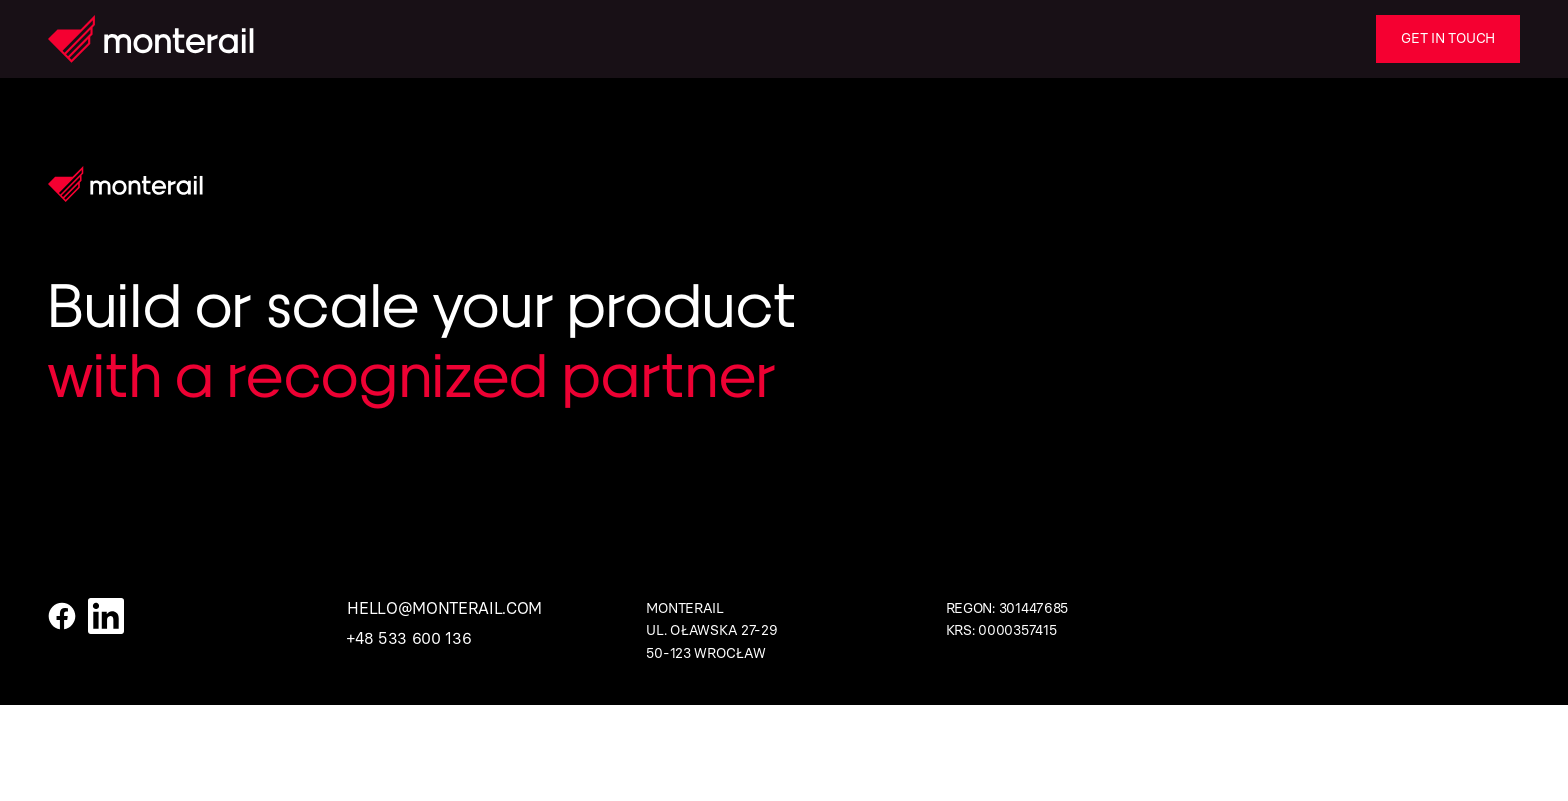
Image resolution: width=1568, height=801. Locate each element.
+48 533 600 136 (409, 638)
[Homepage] (151, 39)
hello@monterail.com (444, 608)
